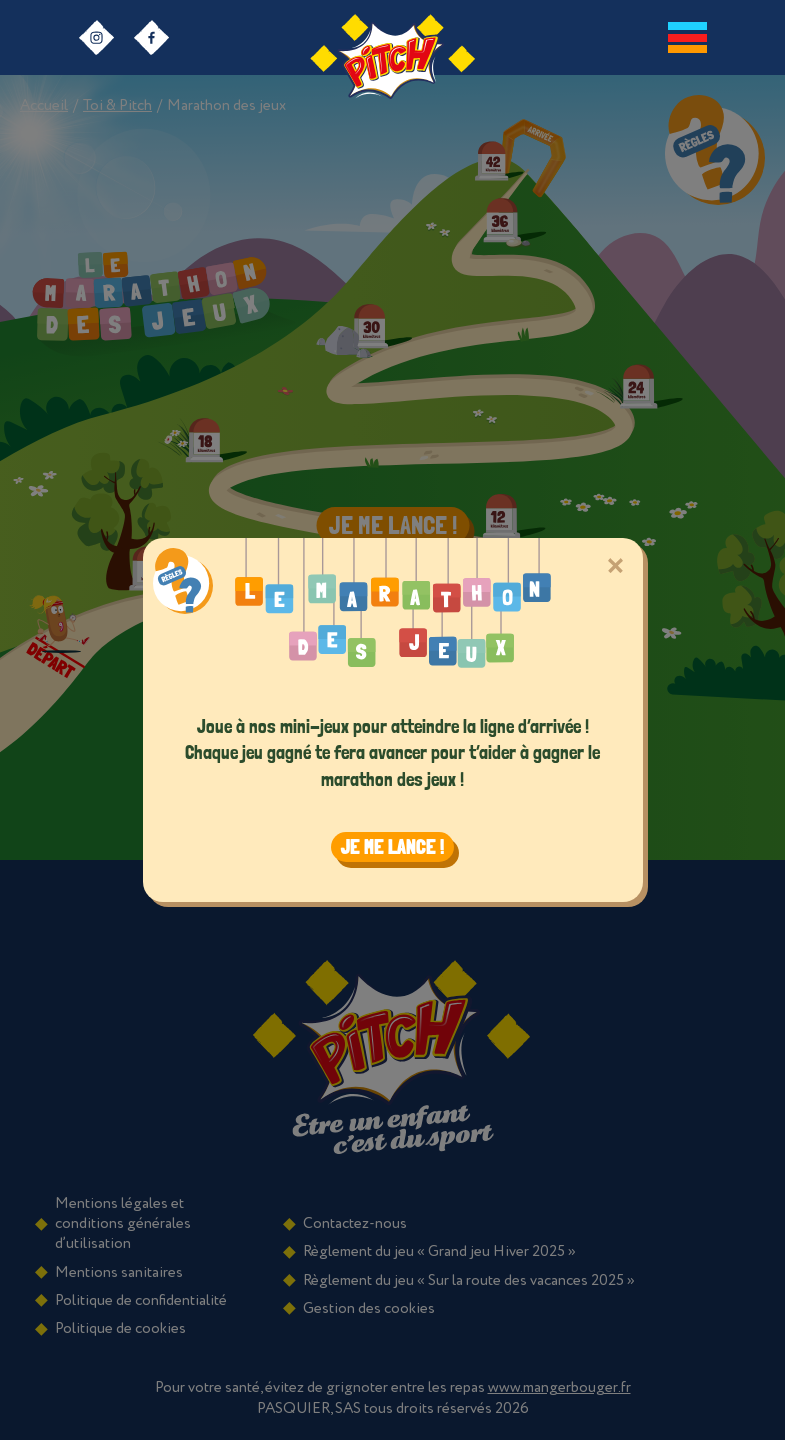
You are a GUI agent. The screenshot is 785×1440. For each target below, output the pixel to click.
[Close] (615, 565)
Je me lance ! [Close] (392, 847)
